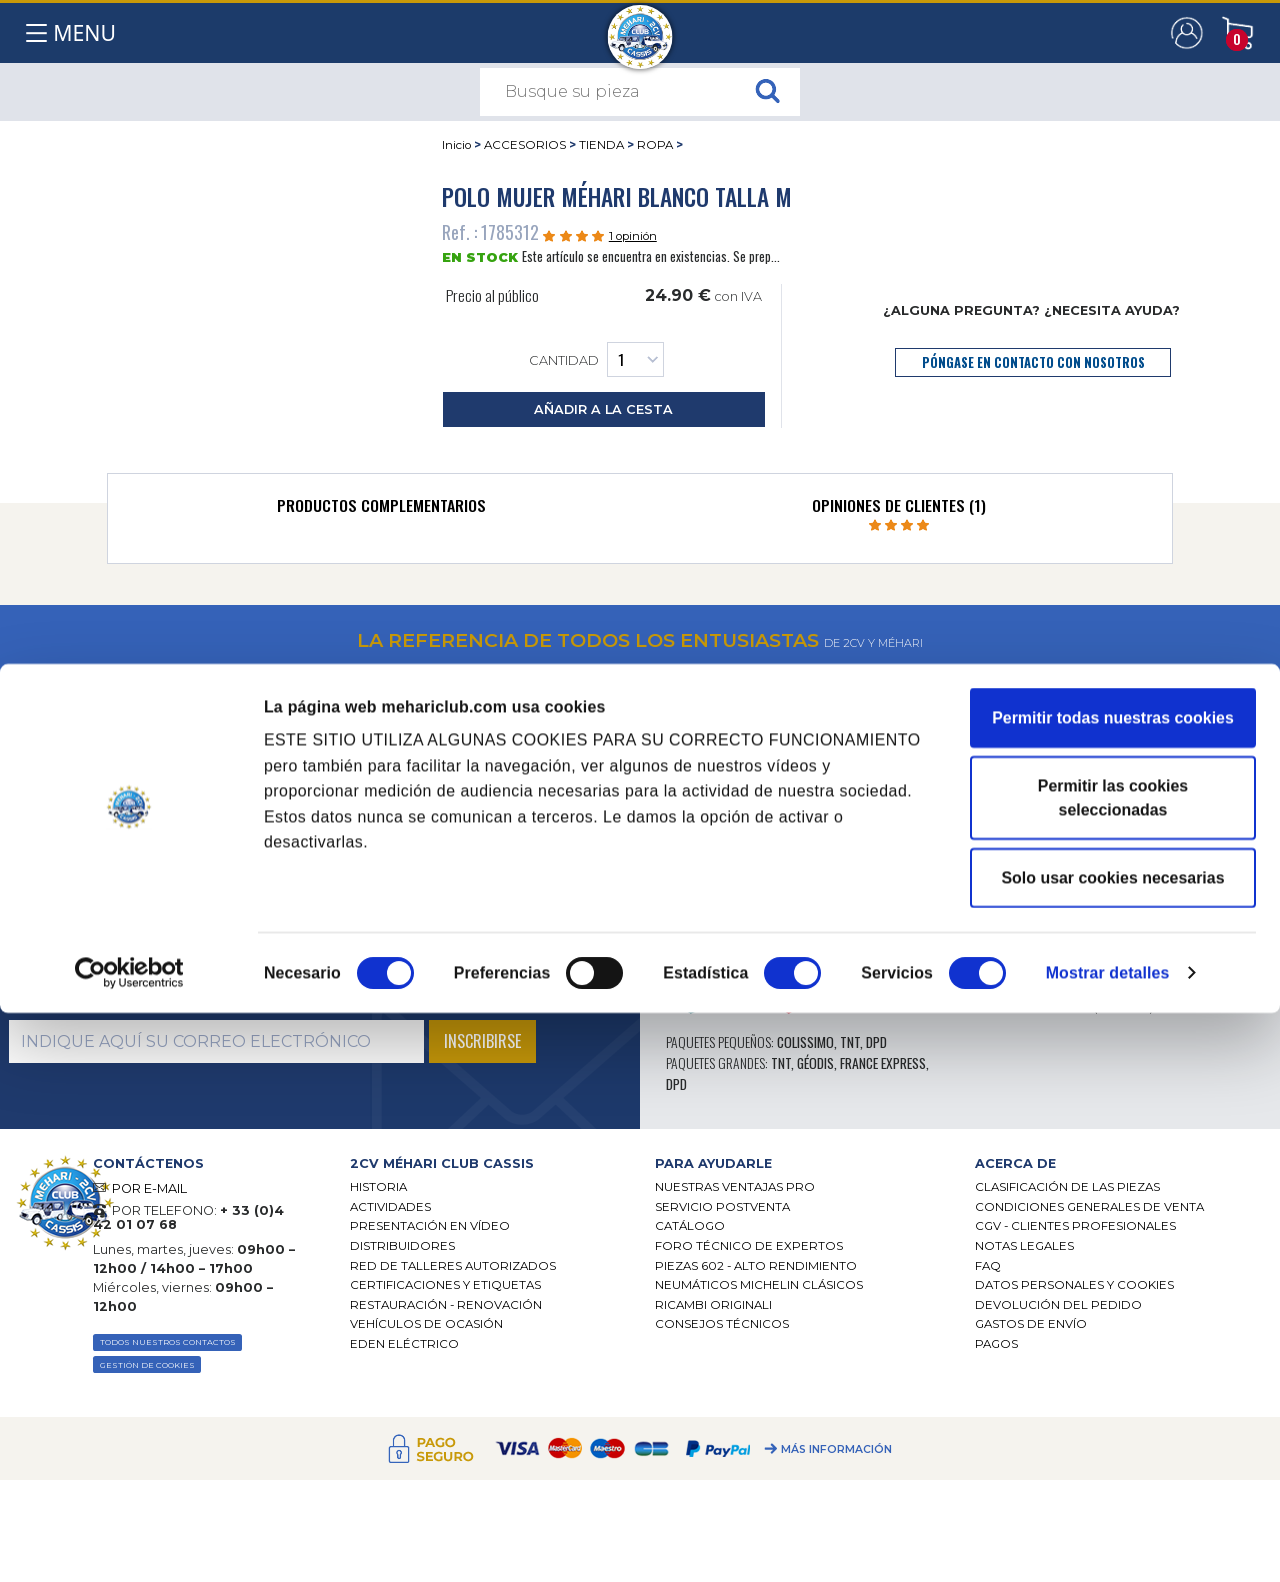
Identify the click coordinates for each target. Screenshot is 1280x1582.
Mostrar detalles (1108, 1541)
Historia (378, 1187)
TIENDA (601, 145)
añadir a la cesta (603, 409)
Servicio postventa (722, 1207)
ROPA (655, 145)
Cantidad (596, 359)
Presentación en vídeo (430, 1226)
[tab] (381, 510)
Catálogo (690, 1226)
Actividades (390, 1207)
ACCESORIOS (525, 145)
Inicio (456, 145)
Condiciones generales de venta (1089, 1207)
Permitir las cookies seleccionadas (1113, 1366)
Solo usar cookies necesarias (1112, 1446)
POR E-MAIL (149, 1188)
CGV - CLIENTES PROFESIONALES (1075, 1226)
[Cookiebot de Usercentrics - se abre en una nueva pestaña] (129, 1542)
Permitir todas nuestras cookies (1113, 1286)
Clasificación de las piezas (1067, 1187)
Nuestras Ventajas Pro (735, 1187)
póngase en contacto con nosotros (1033, 362)
